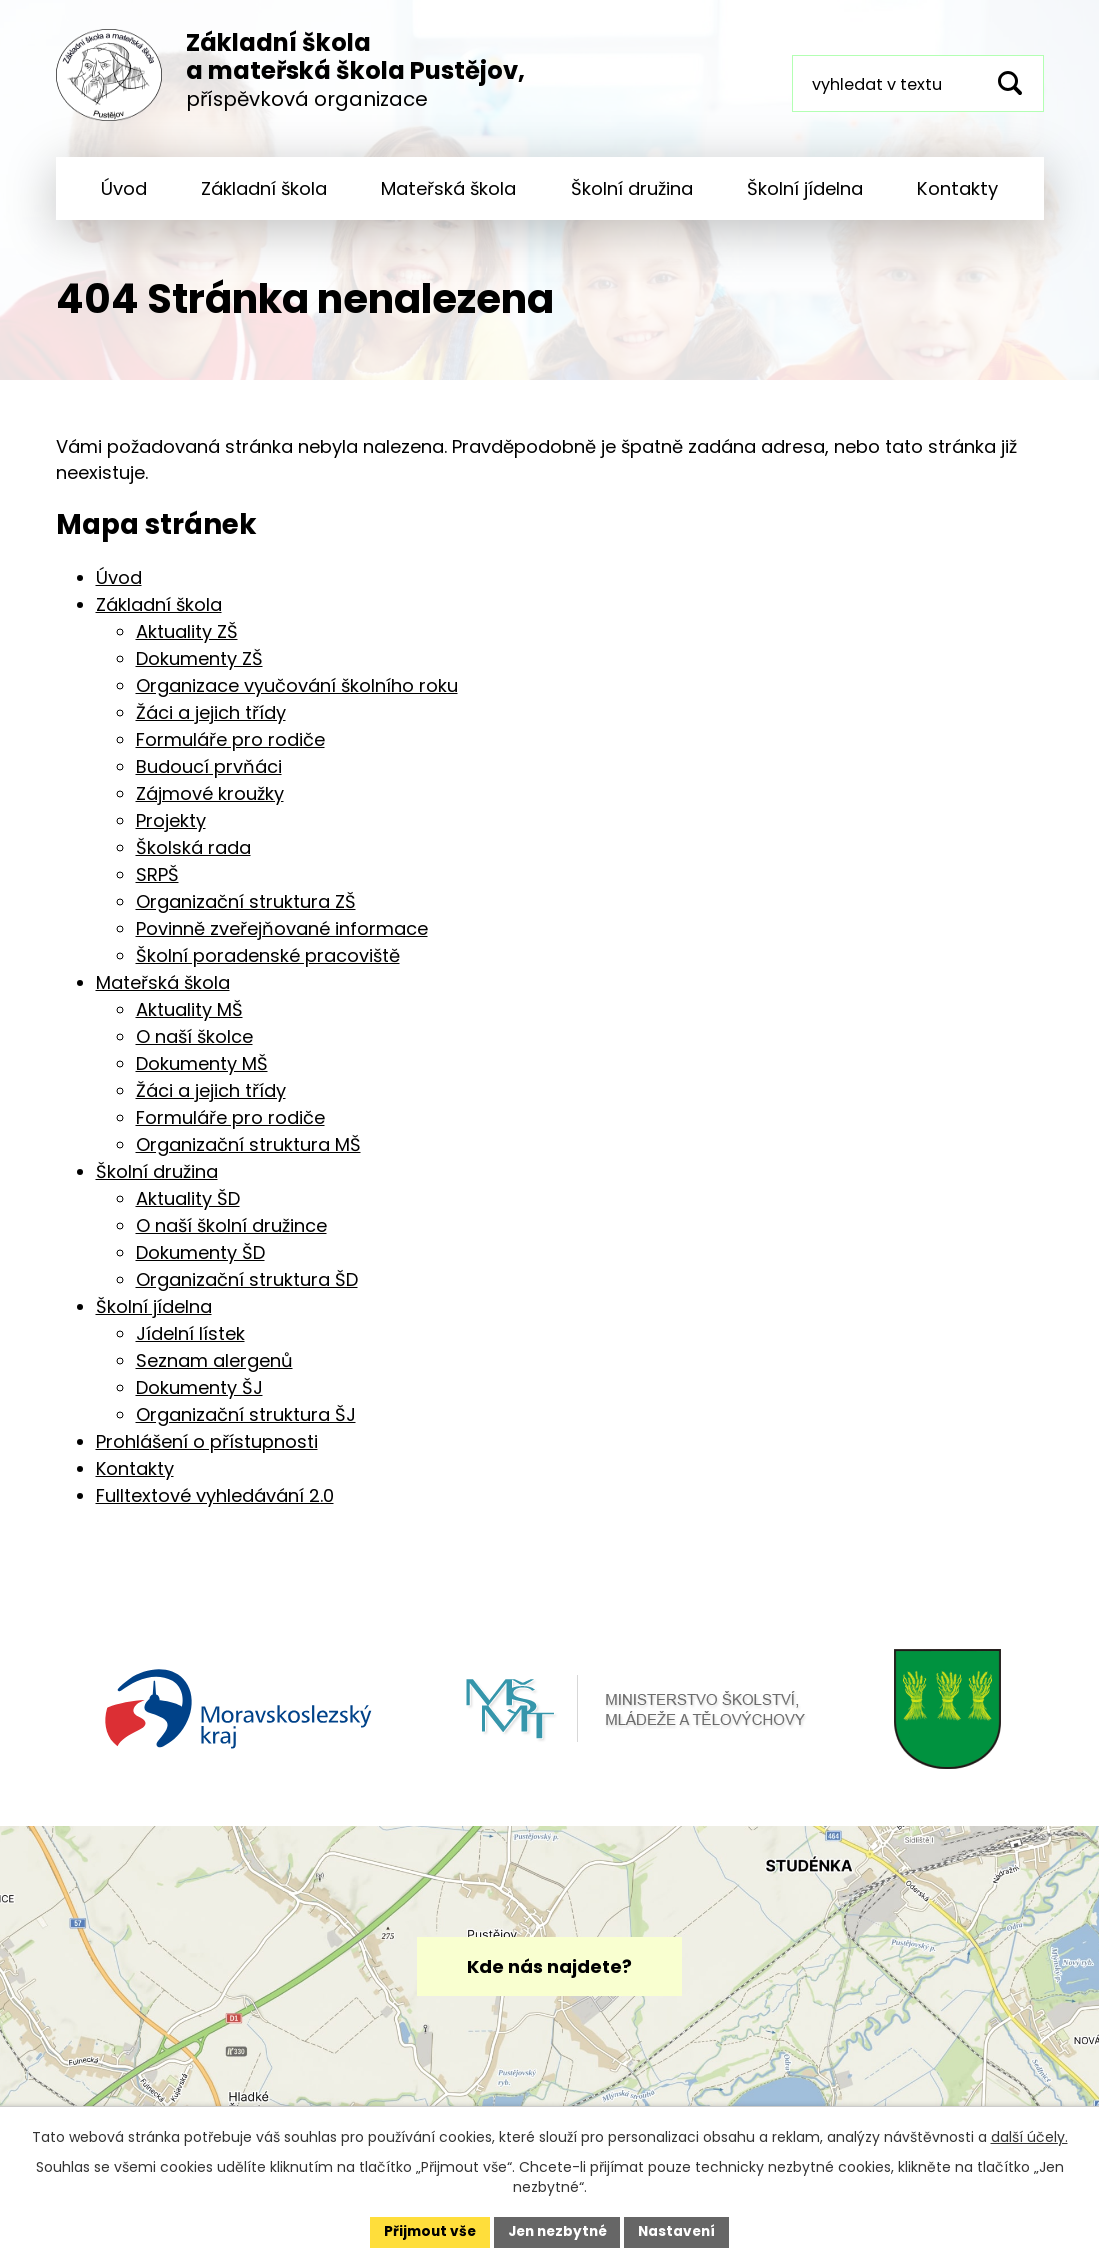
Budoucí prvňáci (209, 780)
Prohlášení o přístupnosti (207, 1455)
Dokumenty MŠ (202, 1077)
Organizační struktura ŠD (247, 1293)
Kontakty (957, 188)
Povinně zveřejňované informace (282, 942)
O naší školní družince (231, 1239)
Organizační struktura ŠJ (246, 1428)
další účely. (1029, 2136)
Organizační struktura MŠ (248, 1158)
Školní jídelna (805, 188)
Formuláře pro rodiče (230, 753)
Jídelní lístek (190, 1347)
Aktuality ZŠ (187, 645)
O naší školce (194, 1050)
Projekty (171, 834)
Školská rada (193, 861)
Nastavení (682, 2231)
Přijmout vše (425, 2231)
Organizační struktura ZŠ (246, 915)
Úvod (124, 188)
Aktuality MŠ (189, 1023)
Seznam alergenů (214, 1374)
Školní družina (632, 188)
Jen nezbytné (557, 2231)
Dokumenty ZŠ (199, 672)
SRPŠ (157, 888)
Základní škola (264, 188)
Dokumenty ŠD (200, 1266)
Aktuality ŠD (188, 1212)
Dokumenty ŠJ (199, 1401)
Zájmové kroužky (210, 807)
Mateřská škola (448, 188)
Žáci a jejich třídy (211, 726)
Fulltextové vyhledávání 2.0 (215, 1509)
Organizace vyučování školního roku (297, 699)
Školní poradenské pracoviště (268, 969)
